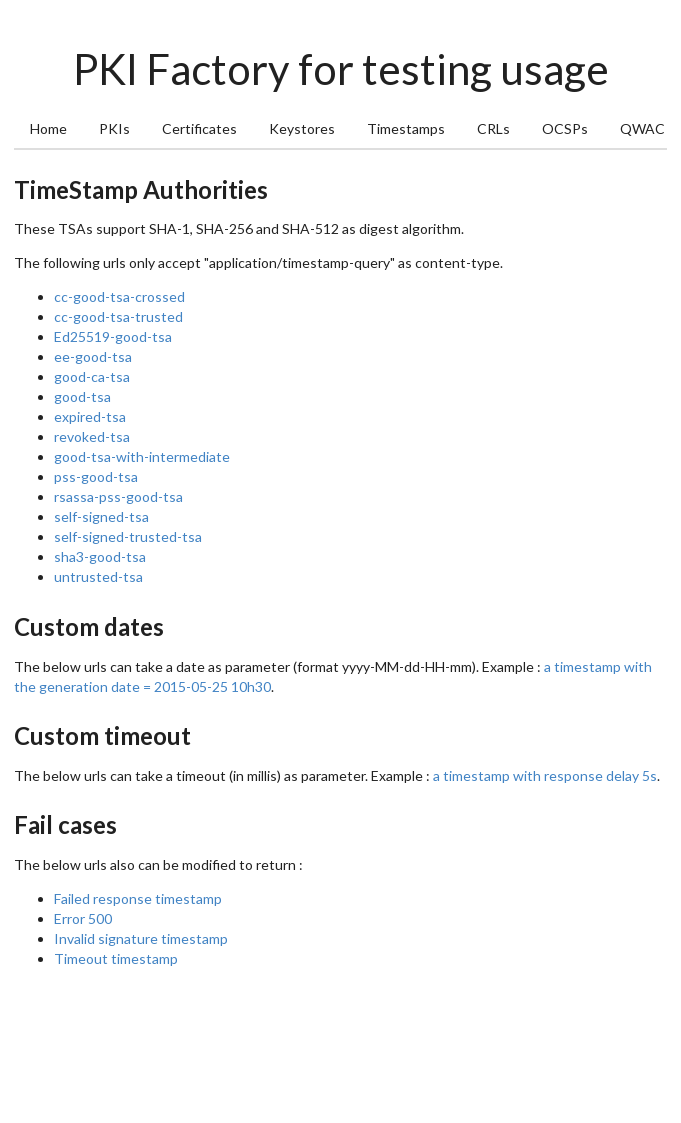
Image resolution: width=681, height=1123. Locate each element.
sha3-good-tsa (100, 556)
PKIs (114, 128)
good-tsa (82, 396)
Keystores (302, 128)
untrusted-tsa (98, 576)
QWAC (642, 128)
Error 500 (83, 918)
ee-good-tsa (93, 356)
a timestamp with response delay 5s (545, 775)
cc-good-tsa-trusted (118, 316)
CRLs (493, 128)
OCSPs (565, 128)
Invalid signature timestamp (141, 938)
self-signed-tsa (101, 516)
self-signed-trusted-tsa (128, 536)
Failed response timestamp (138, 898)
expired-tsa (90, 416)
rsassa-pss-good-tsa (118, 496)
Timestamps (406, 128)
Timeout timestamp (116, 958)
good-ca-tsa (92, 376)
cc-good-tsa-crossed (119, 296)
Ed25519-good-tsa (113, 336)
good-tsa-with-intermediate (142, 456)
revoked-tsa (92, 436)
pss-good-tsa (96, 476)
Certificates (199, 128)
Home (48, 128)
